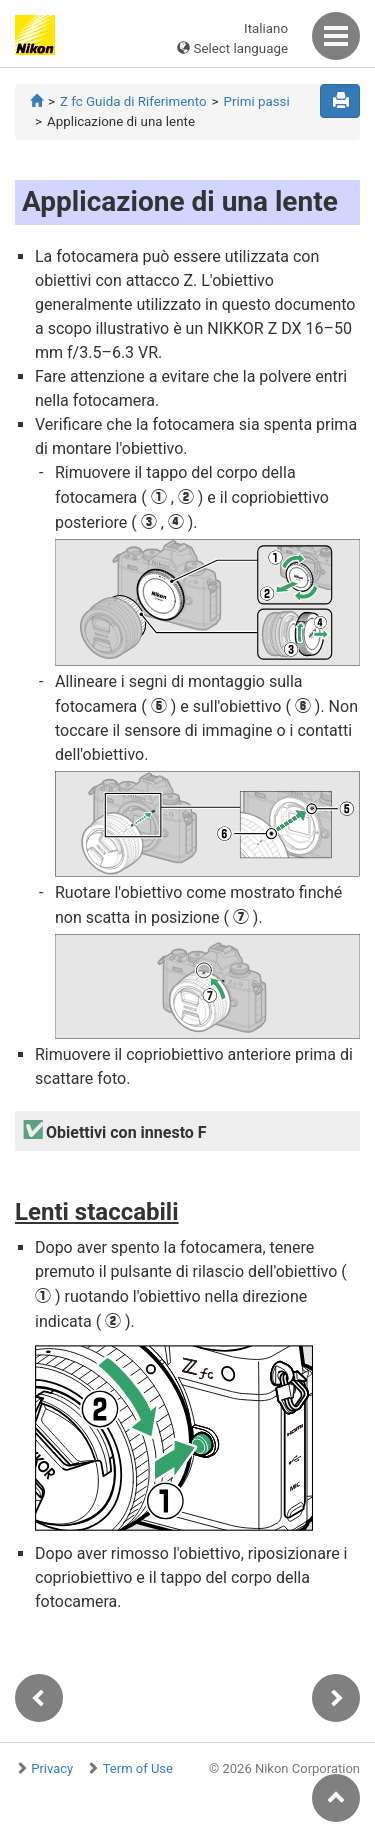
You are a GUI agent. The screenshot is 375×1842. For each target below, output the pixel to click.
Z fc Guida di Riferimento (133, 101)
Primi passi (257, 101)
